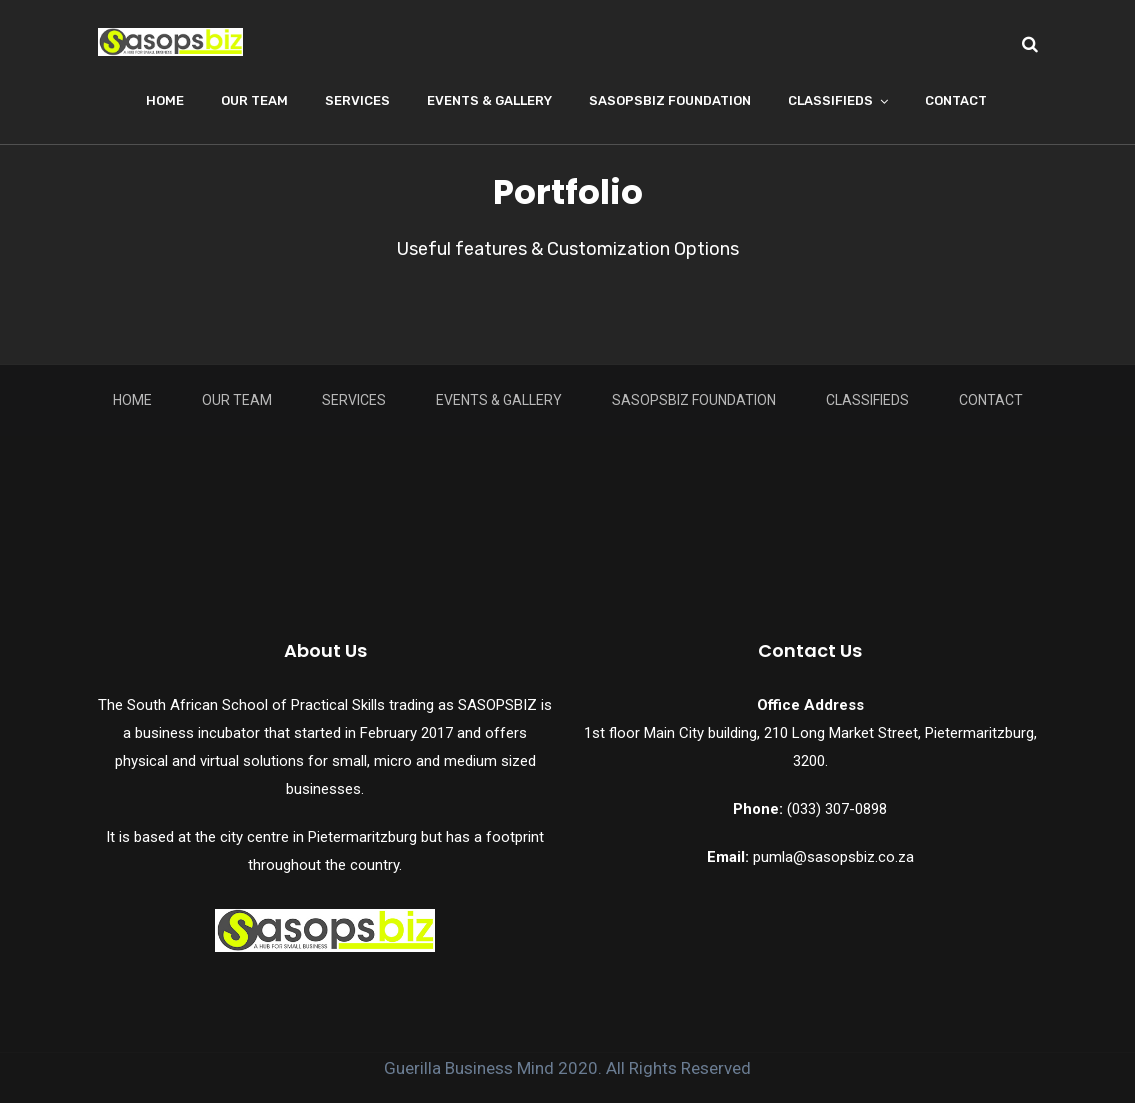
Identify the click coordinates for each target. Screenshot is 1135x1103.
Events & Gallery (489, 100)
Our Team (254, 100)
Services (357, 100)
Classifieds (830, 100)
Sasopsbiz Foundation (670, 100)
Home (165, 100)
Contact (956, 100)
